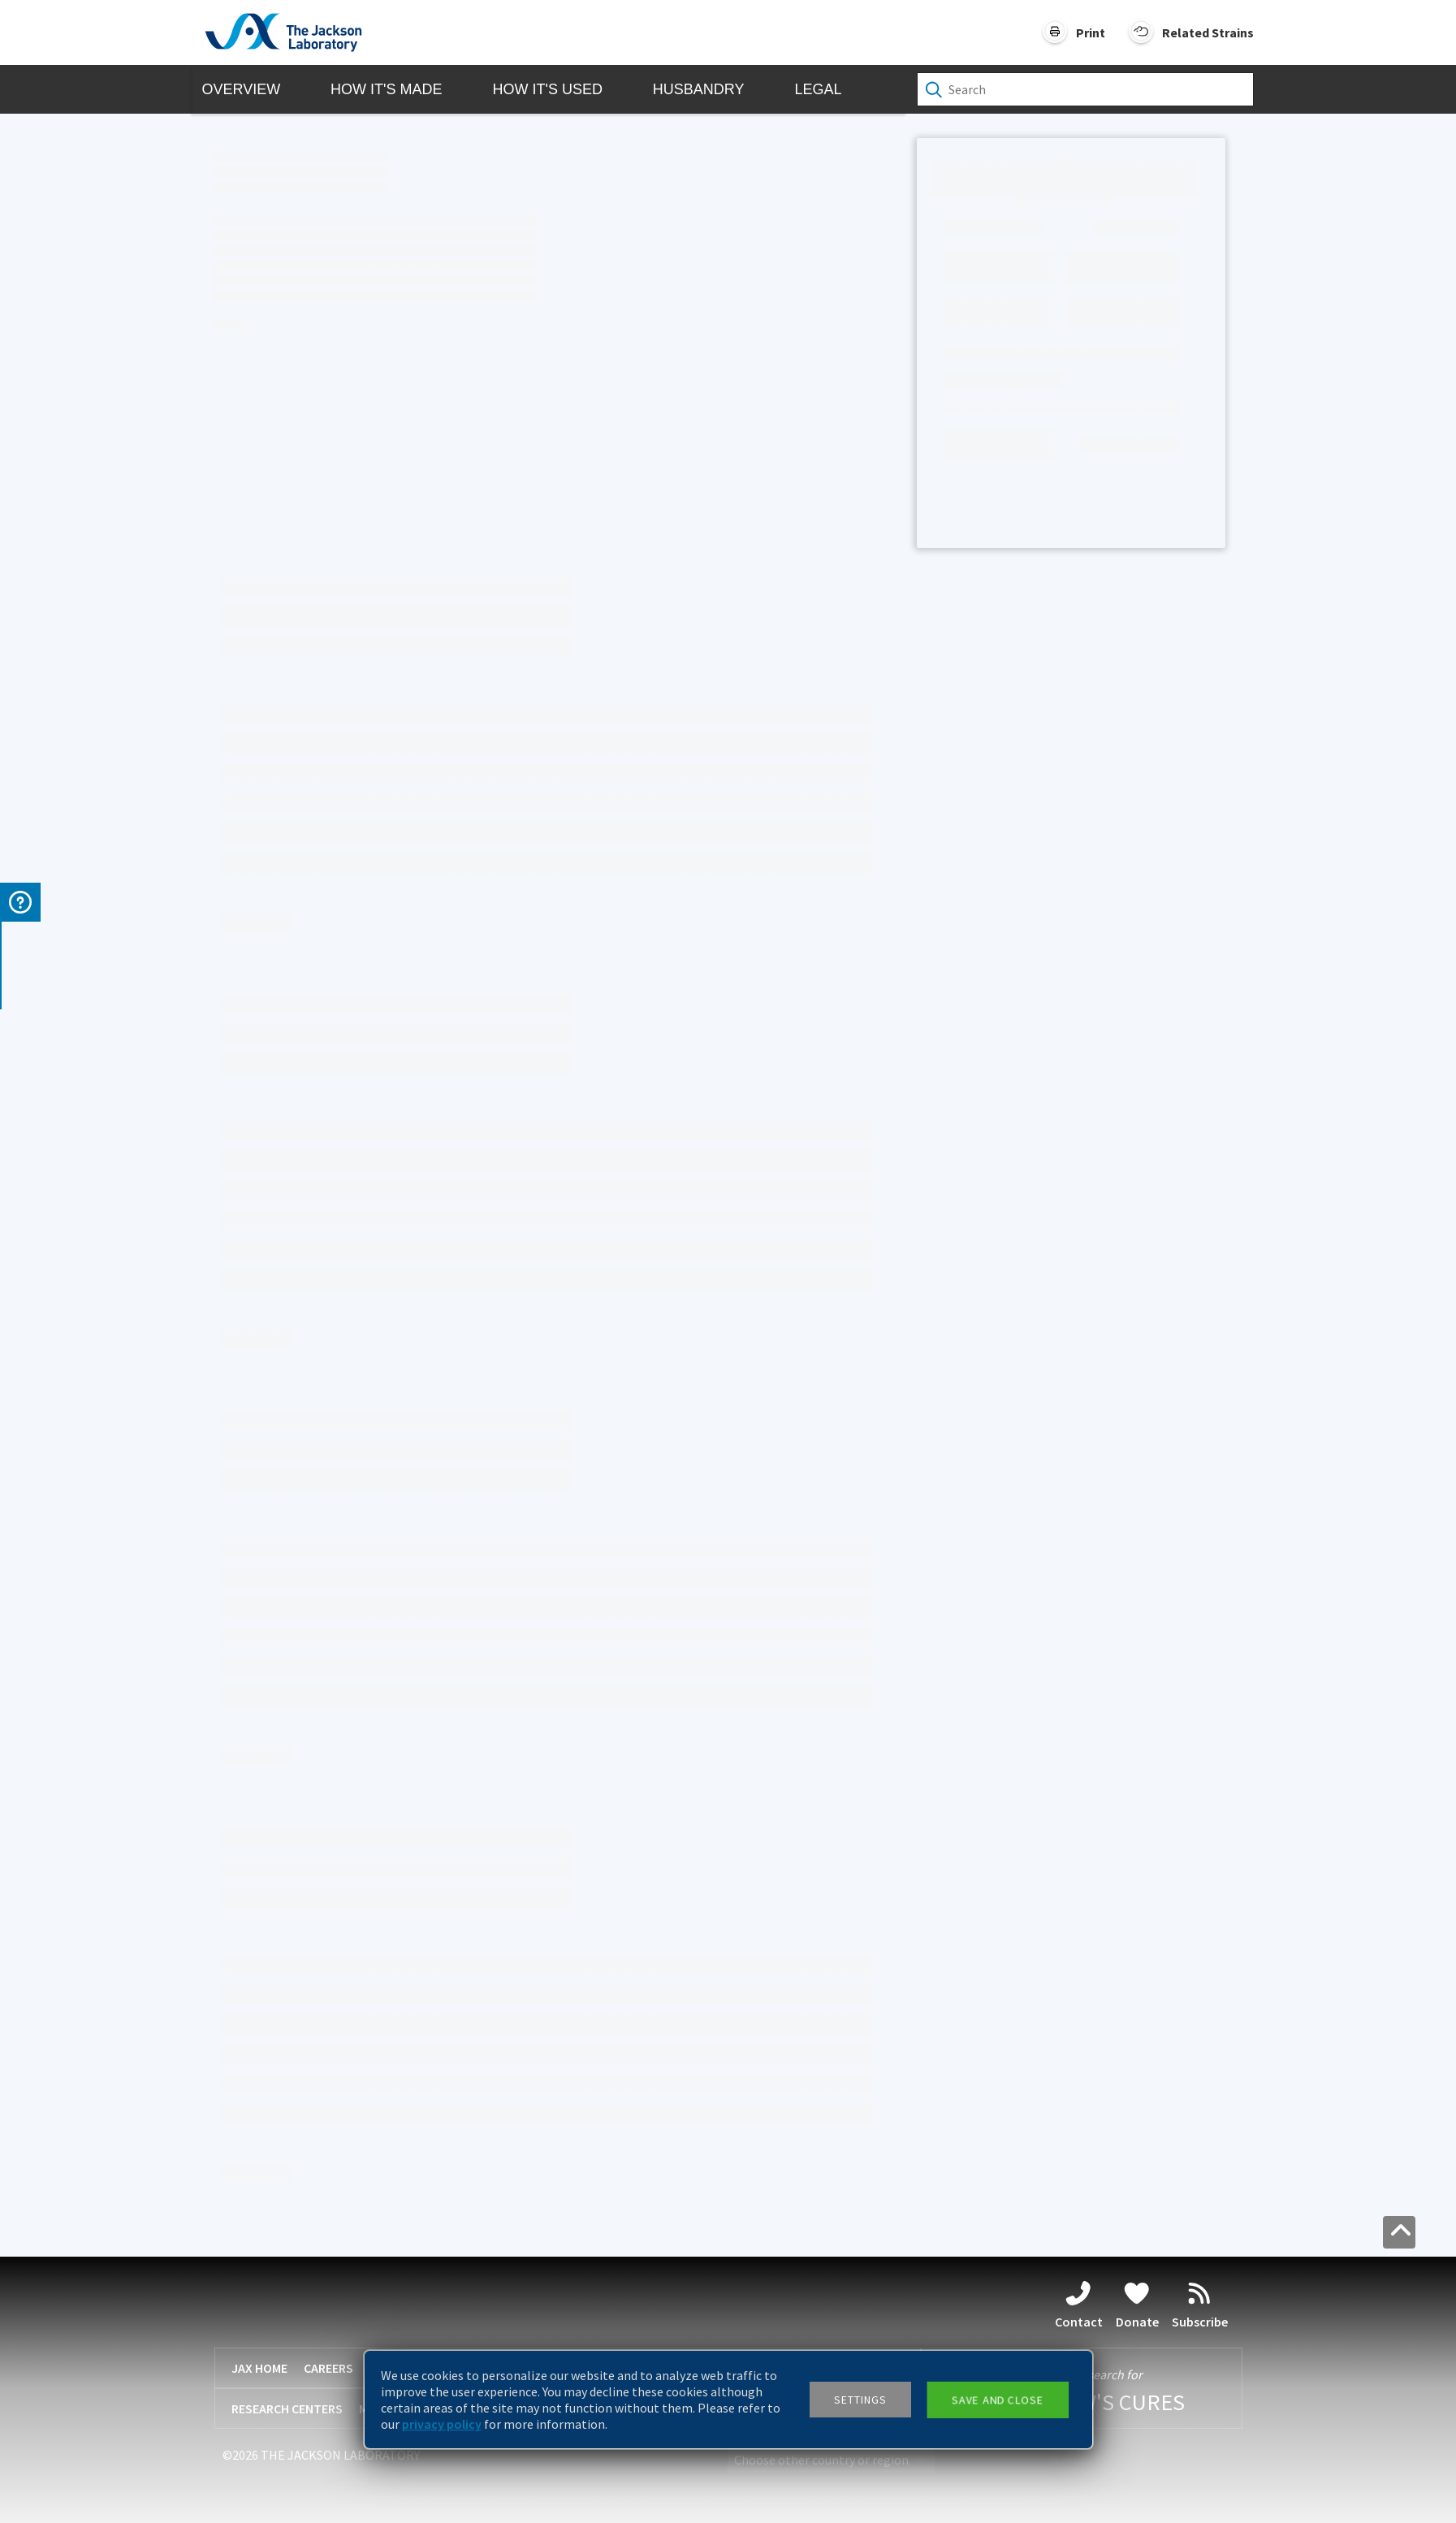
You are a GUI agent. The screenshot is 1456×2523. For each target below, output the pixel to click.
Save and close (997, 2399)
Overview (241, 89)
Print (1090, 32)
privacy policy (442, 2424)
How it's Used (547, 89)
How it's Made (386, 89)
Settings (860, 2399)
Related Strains (1208, 32)
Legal (817, 89)
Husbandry (699, 89)
